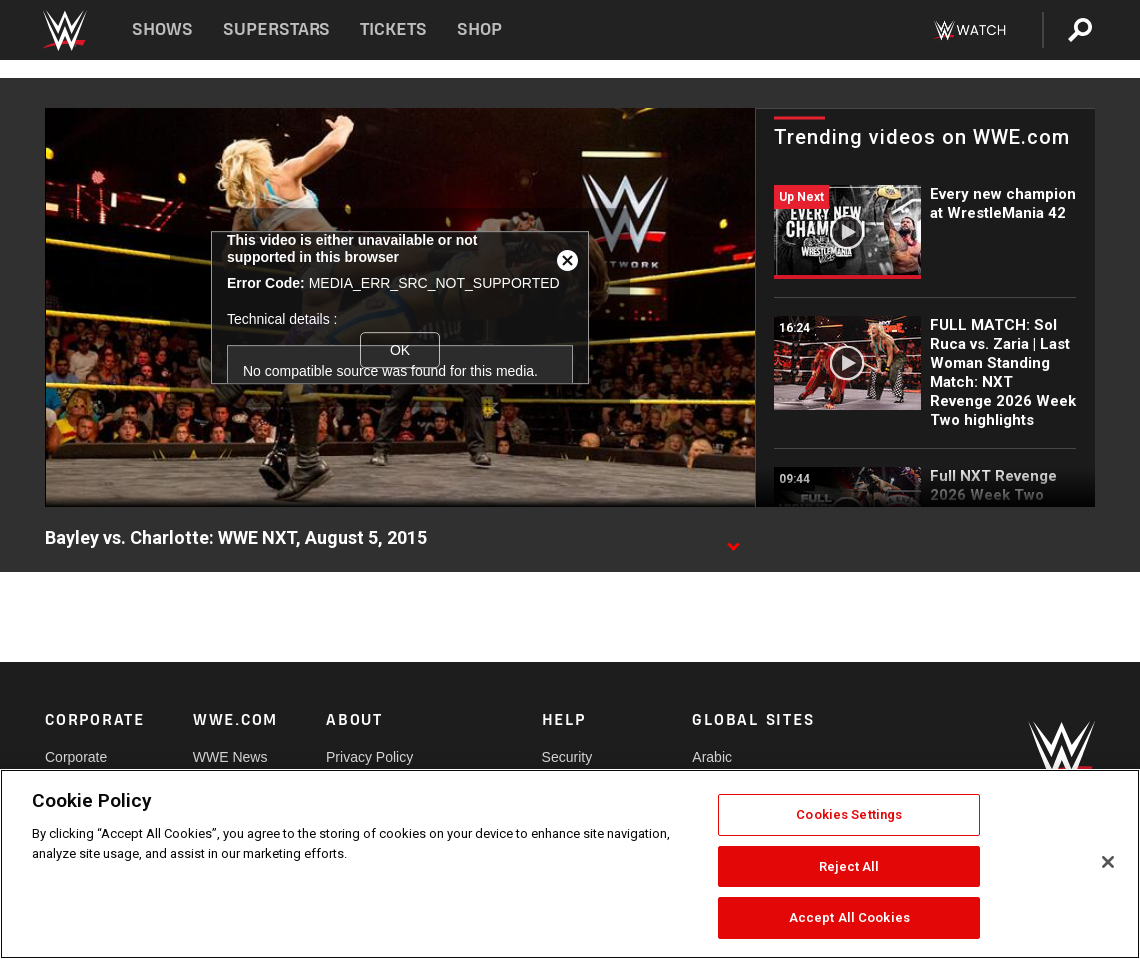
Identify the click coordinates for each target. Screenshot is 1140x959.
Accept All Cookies (849, 917)
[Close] (1108, 862)
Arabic (712, 757)
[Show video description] (733, 539)
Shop (479, 29)
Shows (162, 29)
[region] (570, 864)
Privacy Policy (369, 757)
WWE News (230, 757)
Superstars (277, 29)
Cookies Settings (849, 814)
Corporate (76, 757)
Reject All (849, 866)
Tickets (393, 29)
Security (567, 757)
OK (400, 350)
